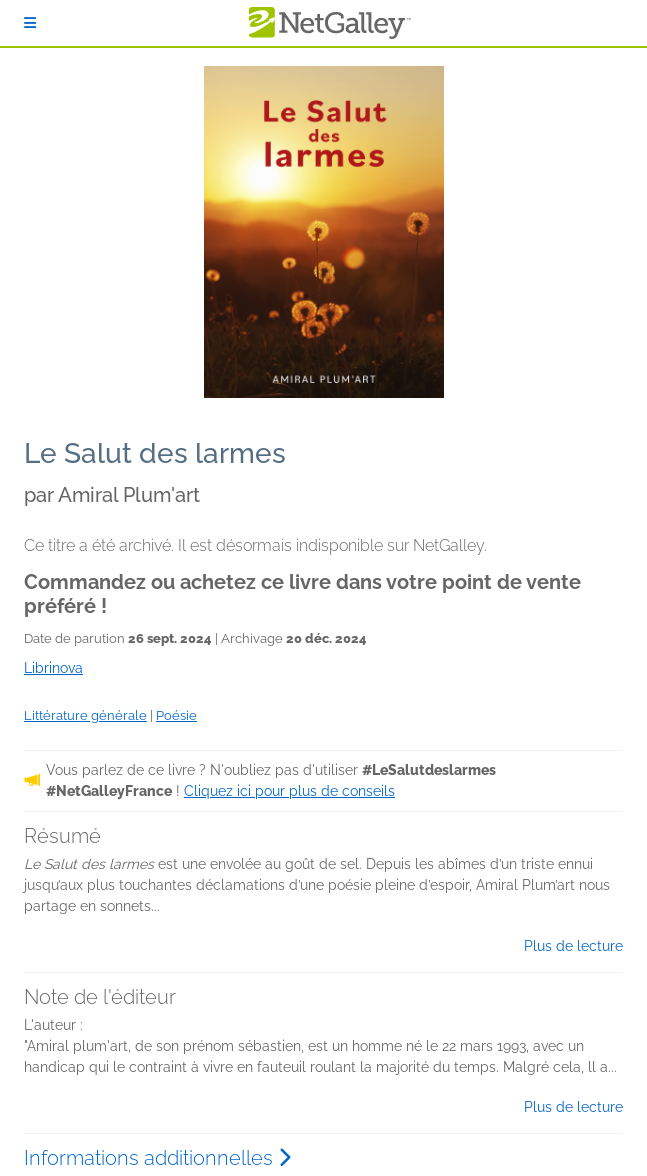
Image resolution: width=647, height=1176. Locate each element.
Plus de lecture (573, 946)
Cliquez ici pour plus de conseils (289, 791)
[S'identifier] (30, 23)
